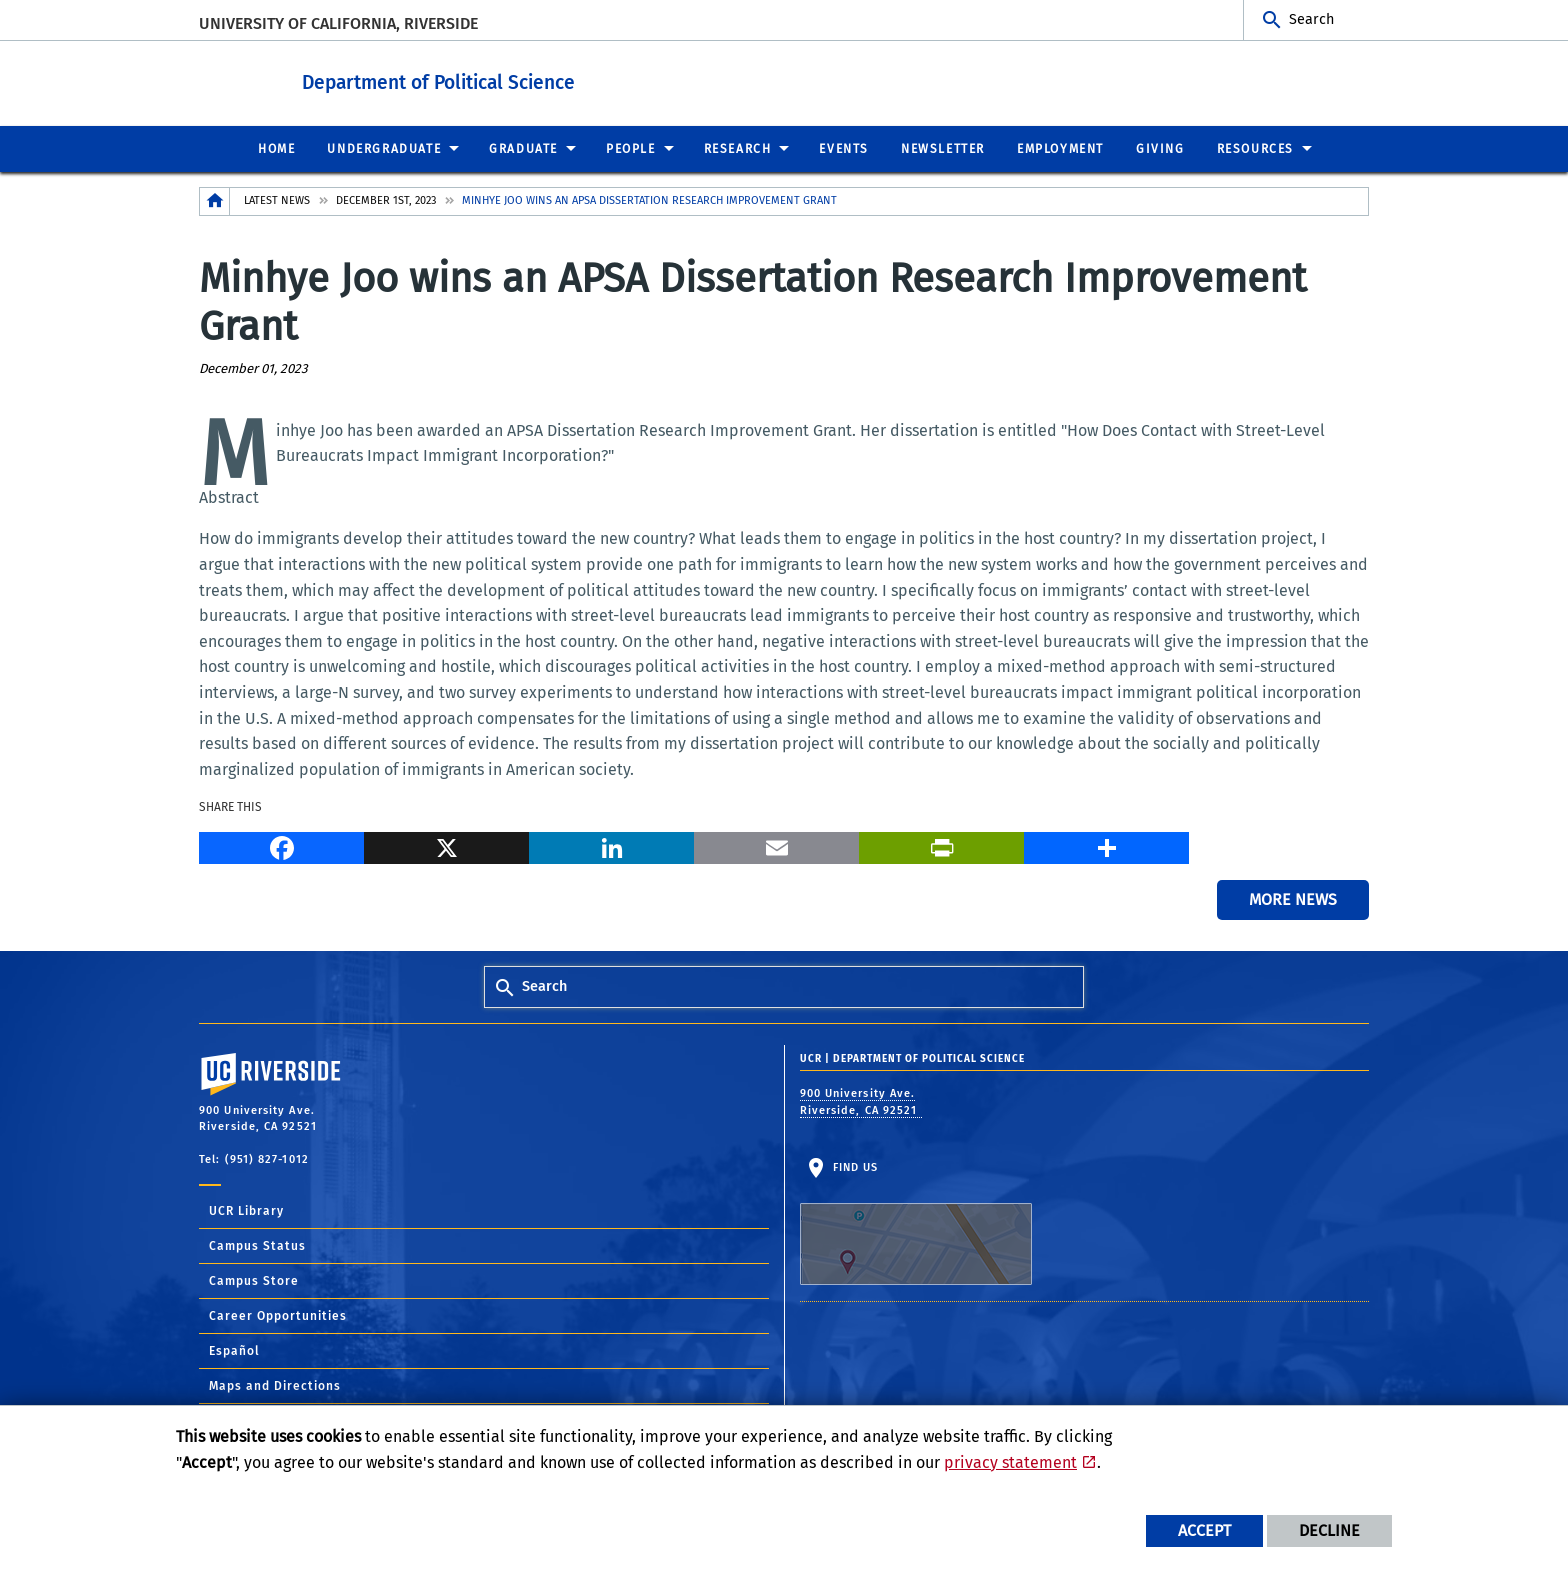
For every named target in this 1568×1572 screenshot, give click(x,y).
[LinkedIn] (611, 844)
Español (234, 1350)
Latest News (277, 199)
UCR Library (246, 1210)
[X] (446, 844)
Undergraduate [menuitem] (384, 148)
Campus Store (254, 1280)
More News (1293, 898)
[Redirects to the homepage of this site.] (215, 200)
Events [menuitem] (844, 148)
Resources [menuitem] (1255, 148)
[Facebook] (281, 844)
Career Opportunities (278, 1315)
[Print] (941, 844)
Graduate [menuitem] (523, 148)
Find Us (916, 1222)
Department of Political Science (530, 78)
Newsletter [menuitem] (943, 148)
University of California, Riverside (338, 23)
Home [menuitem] (276, 148)
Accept (1204, 1530)
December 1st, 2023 (386, 199)
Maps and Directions (275, 1385)
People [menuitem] (631, 148)
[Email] (776, 844)
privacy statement (1010, 1462)
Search (1311, 19)
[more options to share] (1106, 844)
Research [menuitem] (738, 148)
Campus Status (257, 1245)
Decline (1329, 1530)
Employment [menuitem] (1060, 148)
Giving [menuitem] (1160, 148)
